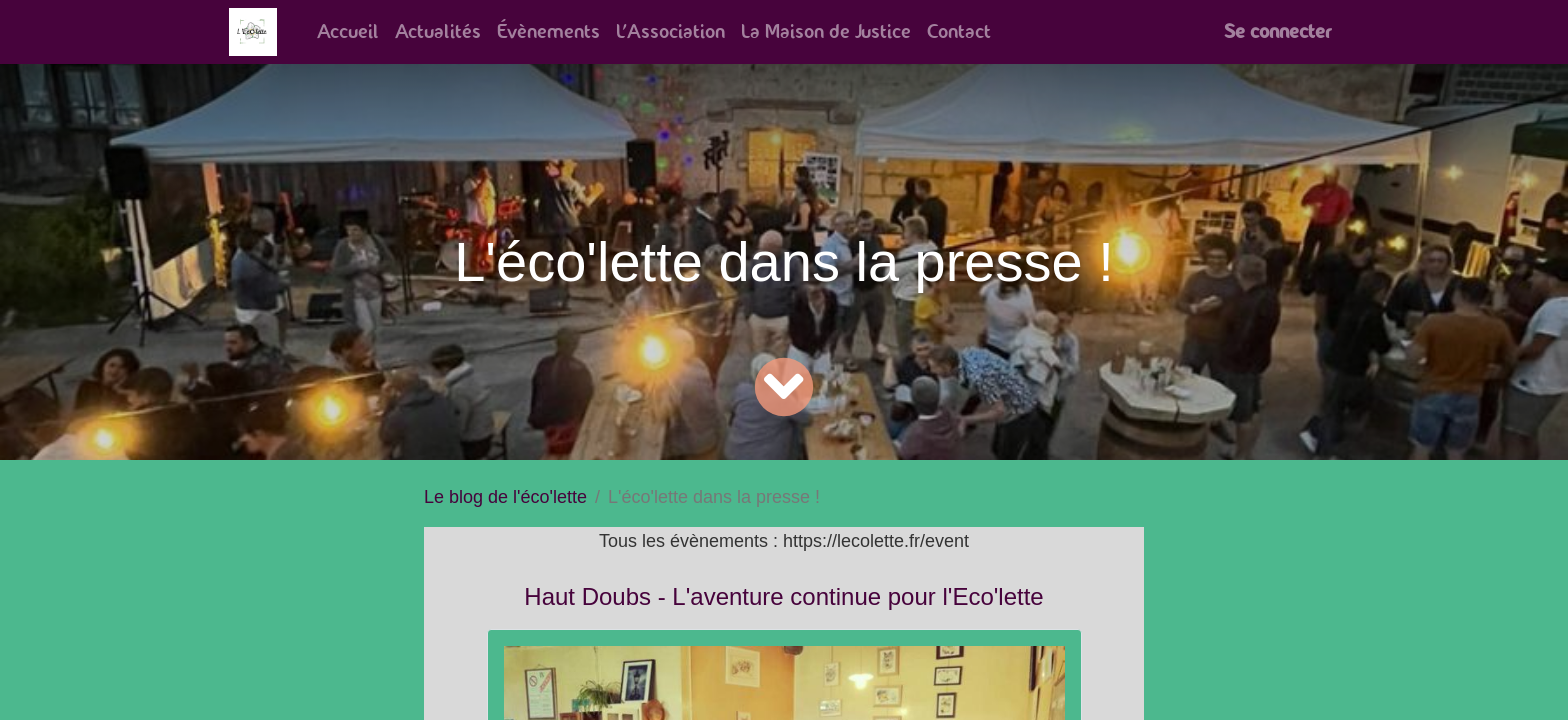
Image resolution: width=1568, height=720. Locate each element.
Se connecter (1277, 31)
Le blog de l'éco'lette (505, 497)
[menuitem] (348, 32)
